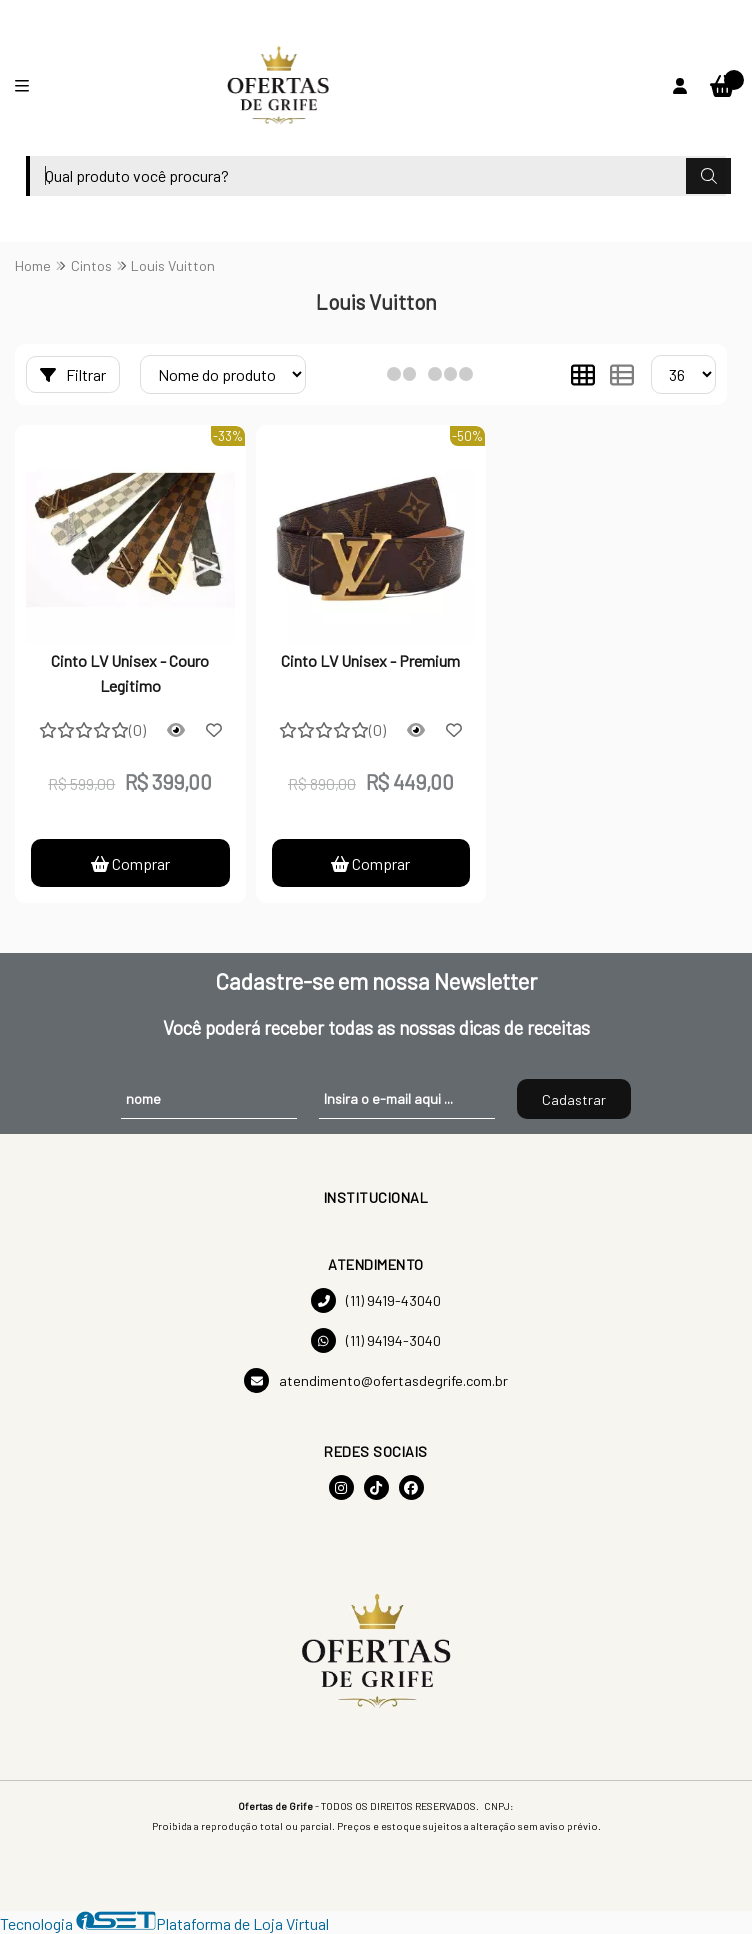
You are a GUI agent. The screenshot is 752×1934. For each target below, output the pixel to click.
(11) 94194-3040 (376, 1340)
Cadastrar (574, 1099)
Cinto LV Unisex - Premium (370, 660)
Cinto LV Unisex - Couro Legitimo (130, 672)
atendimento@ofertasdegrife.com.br (376, 1380)
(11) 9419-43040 (376, 1300)
